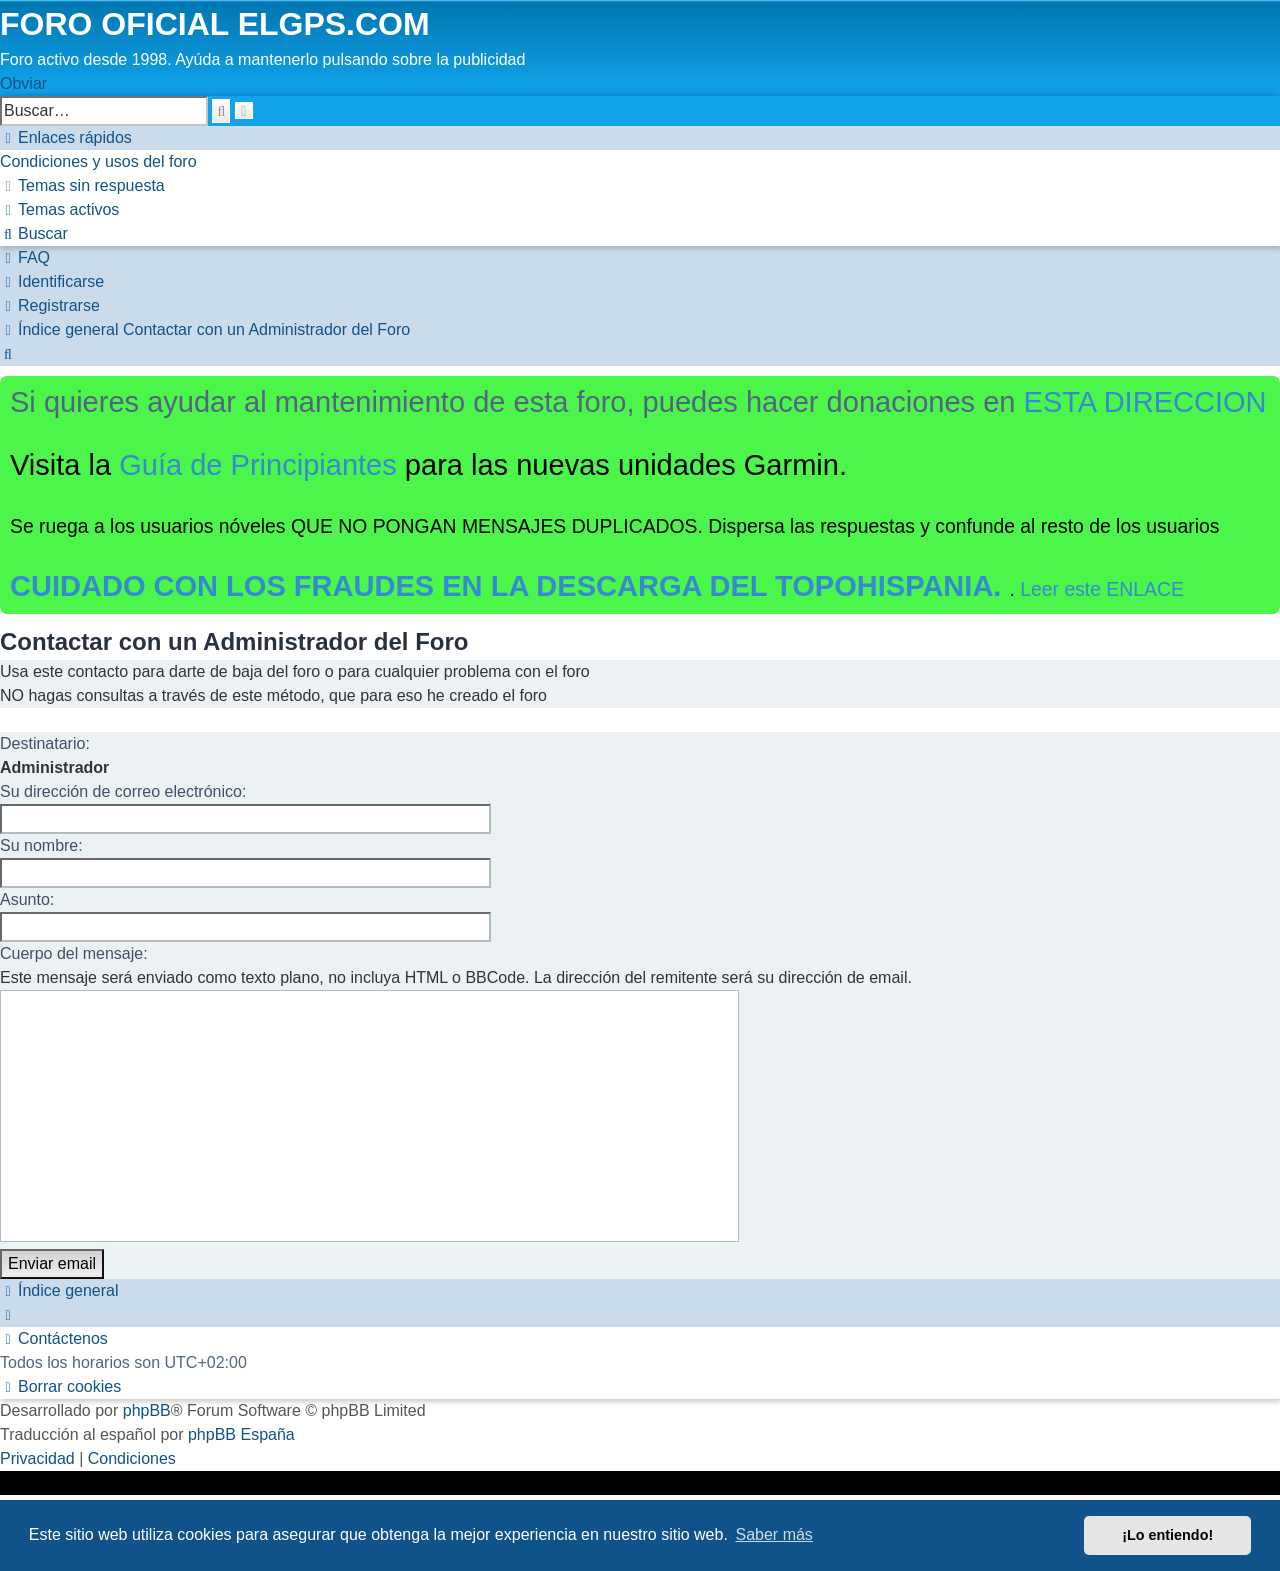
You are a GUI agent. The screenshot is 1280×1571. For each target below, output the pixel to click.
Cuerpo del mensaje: (74, 953)
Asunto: (27, 899)
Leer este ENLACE (1102, 589)
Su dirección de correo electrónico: (123, 791)
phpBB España (241, 1434)
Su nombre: (41, 845)
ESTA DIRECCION (1145, 402)
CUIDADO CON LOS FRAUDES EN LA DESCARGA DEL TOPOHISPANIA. (510, 586)
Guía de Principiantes (258, 465)
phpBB (147, 1410)
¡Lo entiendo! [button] (1167, 1535)
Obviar (23, 83)
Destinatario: (45, 743)
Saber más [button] (774, 1534)
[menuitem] (98, 161)
